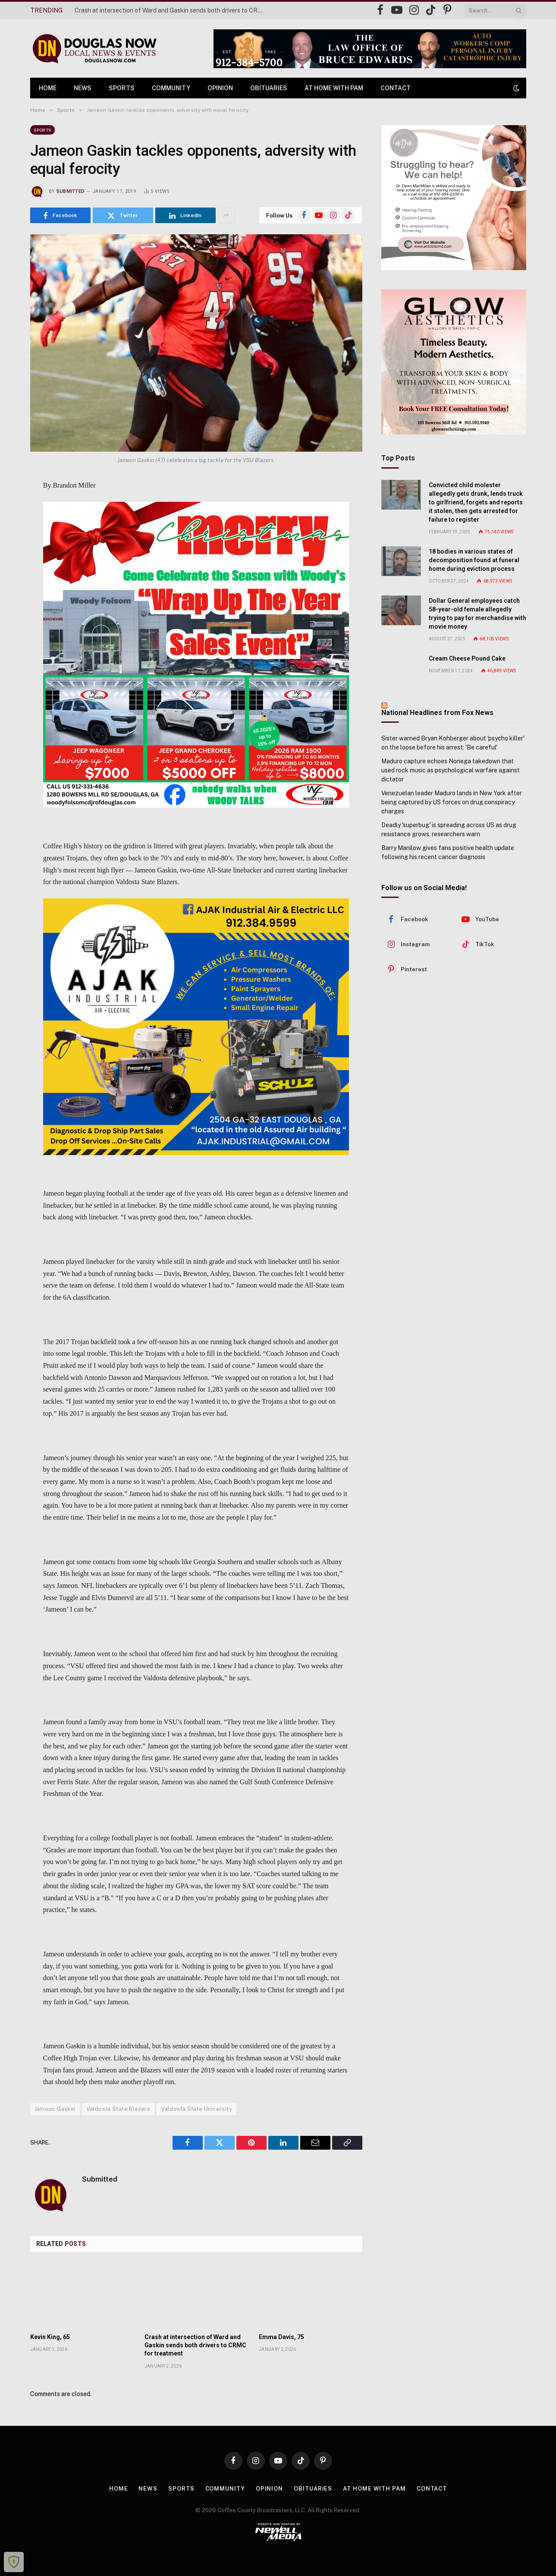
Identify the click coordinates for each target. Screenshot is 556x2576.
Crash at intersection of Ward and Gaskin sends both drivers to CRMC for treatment (172, 10)
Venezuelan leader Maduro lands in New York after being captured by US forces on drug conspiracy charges (451, 802)
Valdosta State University (196, 2109)
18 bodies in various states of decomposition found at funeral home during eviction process (474, 560)
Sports (122, 88)
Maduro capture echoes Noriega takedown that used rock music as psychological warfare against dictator (450, 770)
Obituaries (268, 88)
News (82, 88)
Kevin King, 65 (50, 2337)
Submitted (71, 191)
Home (48, 88)
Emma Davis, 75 (281, 2337)
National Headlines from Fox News (437, 713)
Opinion (220, 88)
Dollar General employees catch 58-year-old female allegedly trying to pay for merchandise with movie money (477, 613)
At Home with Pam (334, 88)
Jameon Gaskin (55, 2109)
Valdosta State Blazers (118, 2109)
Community (171, 88)
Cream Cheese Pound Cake (467, 658)
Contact (395, 88)
